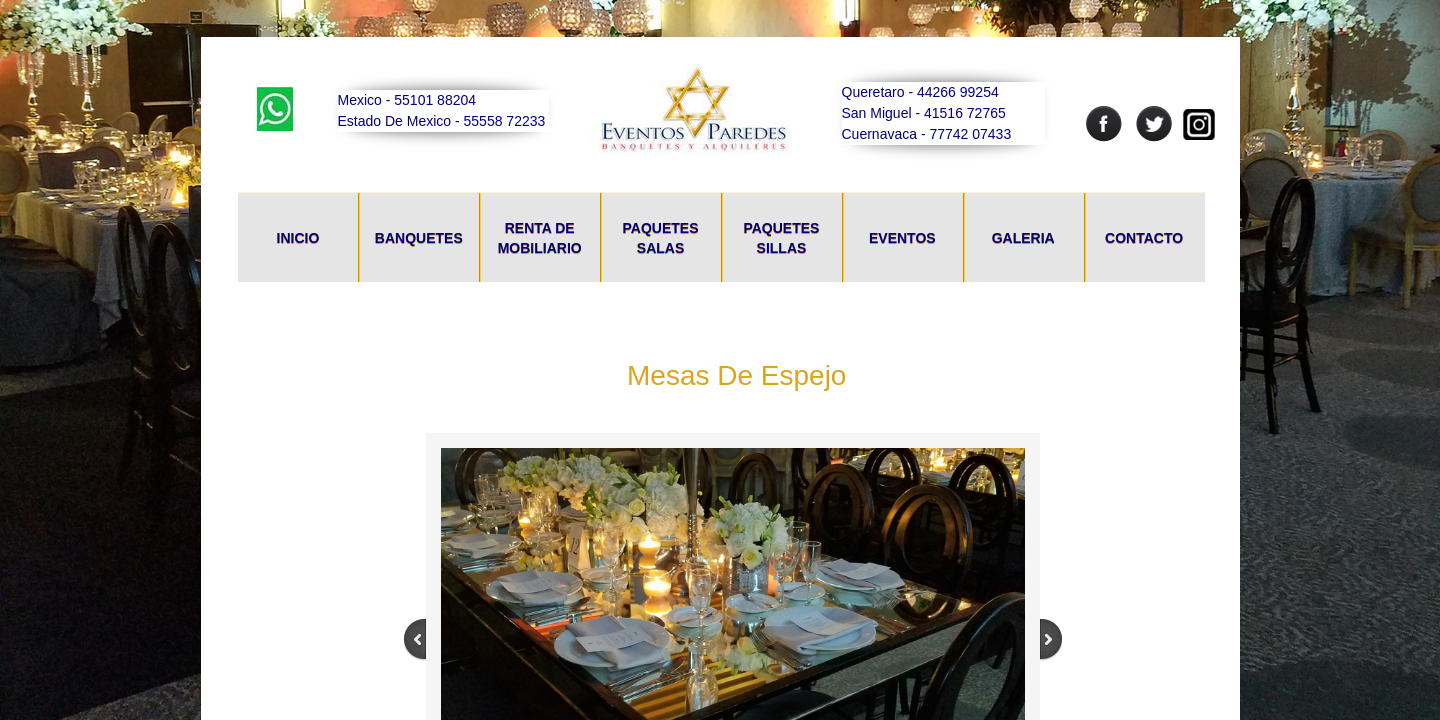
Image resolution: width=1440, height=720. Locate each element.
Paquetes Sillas (781, 238)
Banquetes (419, 238)
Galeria (1023, 238)
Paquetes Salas (661, 238)
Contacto (1144, 238)
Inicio (298, 238)
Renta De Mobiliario (540, 238)
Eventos (902, 238)
